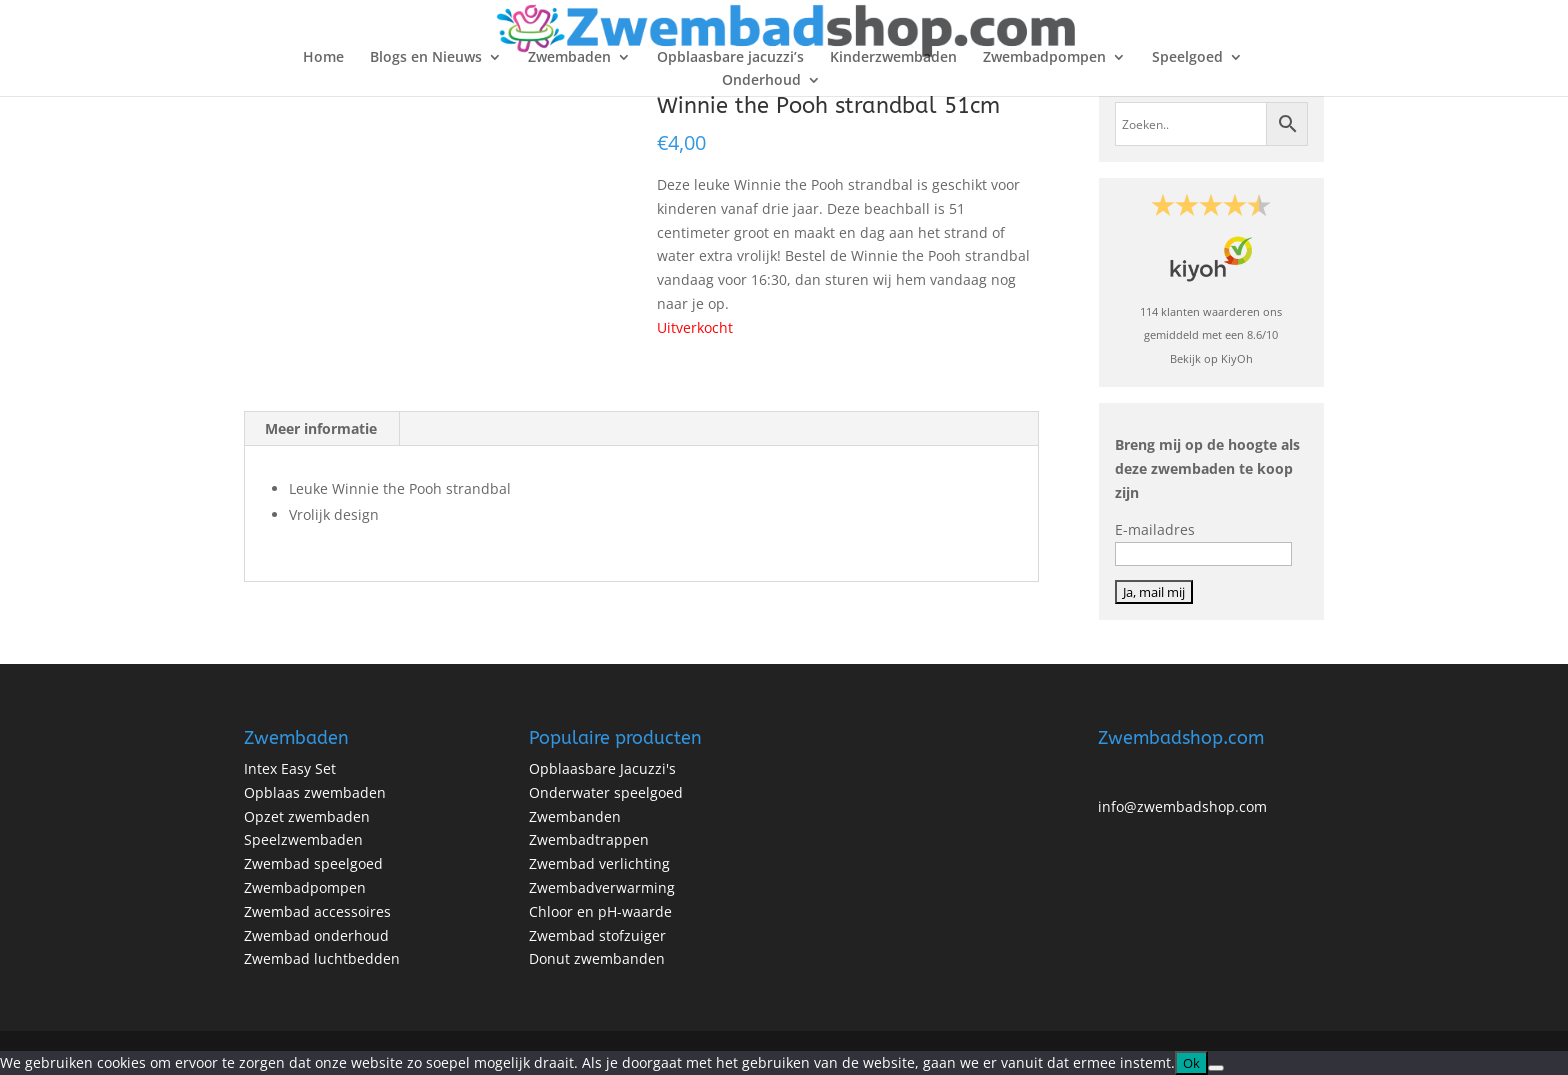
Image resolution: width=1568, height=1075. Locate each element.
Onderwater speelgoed (606, 792)
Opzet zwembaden (307, 816)
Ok (1191, 1063)
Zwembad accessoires (317, 911)
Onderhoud (761, 81)
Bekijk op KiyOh (1211, 358)
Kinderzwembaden (893, 58)
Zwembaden (569, 58)
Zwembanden (575, 816)
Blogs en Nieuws (426, 58)
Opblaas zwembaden (315, 792)
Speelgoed (1187, 58)
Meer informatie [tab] (321, 428)
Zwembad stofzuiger (597, 935)
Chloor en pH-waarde (600, 911)
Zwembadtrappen (589, 839)
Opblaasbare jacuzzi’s (730, 58)
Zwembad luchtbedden (322, 958)
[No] (1216, 1068)
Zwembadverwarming (602, 887)
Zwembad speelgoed (313, 863)
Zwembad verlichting (599, 863)
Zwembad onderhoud (316, 935)
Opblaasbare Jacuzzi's (602, 768)
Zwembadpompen (1044, 58)
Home (323, 58)
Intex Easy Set (290, 768)
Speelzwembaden (303, 839)
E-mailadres (1155, 529)
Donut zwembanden (597, 958)
